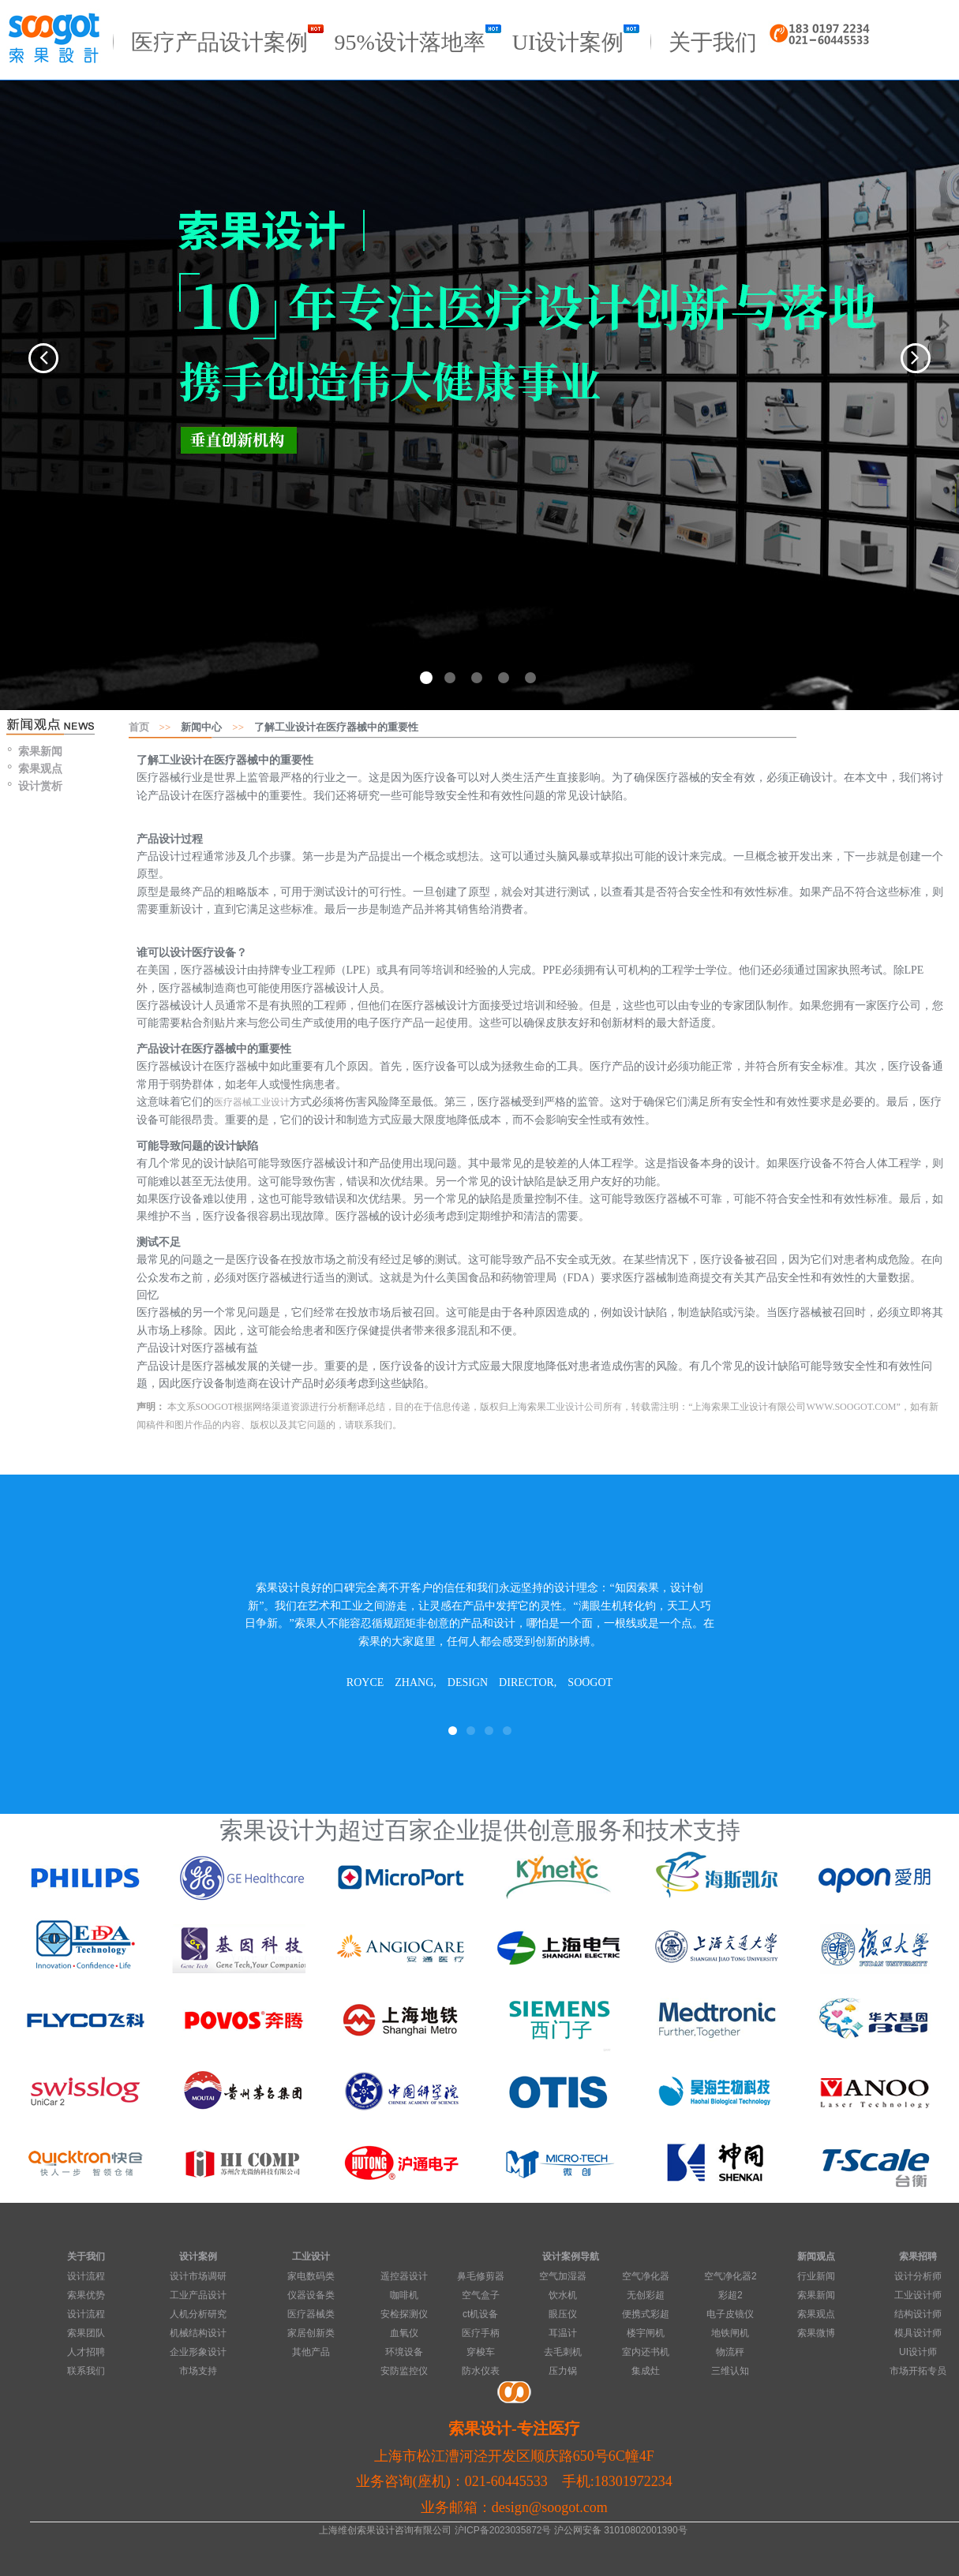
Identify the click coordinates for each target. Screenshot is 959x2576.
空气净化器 (645, 2276)
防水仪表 (481, 2370)
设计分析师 (918, 2276)
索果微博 (816, 2333)
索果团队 (86, 2333)
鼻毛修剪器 (480, 2276)
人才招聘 (86, 2351)
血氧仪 (404, 2333)
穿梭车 (480, 2351)
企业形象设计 (198, 2351)
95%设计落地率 (418, 39)
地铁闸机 (730, 2333)
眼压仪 (563, 2314)
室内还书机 (645, 2351)
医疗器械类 (311, 2314)
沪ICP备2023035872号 (503, 2530)
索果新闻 (40, 749)
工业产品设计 (198, 2295)
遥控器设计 (404, 2276)
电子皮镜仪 (730, 2314)
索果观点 (40, 767)
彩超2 (730, 2295)
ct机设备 (480, 2314)
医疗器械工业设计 (252, 1100)
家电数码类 (311, 2276)
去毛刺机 (563, 2351)
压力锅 (563, 2370)
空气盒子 (481, 2295)
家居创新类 (311, 2333)
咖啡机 (404, 2295)
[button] (29, 355)
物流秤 (730, 2351)
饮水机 (563, 2295)
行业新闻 (816, 2276)
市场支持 (198, 2370)
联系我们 (86, 2370)
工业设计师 (918, 2295)
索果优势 (86, 2295)
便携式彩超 (645, 2314)
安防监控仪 (404, 2370)
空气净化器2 (730, 2276)
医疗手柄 (481, 2333)
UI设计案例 (576, 39)
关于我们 (713, 39)
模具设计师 (918, 2333)
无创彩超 (646, 2295)
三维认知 (730, 2370)
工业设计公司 (574, 1406)
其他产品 (311, 2351)
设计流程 (86, 2276)
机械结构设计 (198, 2333)
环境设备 (404, 2351)
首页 (139, 725)
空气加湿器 (562, 2276)
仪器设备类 (311, 2295)
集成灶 (645, 2370)
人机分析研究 (198, 2314)
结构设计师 (918, 2314)
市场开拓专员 (918, 2370)
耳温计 (563, 2333)
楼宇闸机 (646, 2333)
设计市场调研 (198, 2276)
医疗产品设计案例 (227, 39)
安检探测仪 (404, 2314)
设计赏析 (40, 784)
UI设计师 (918, 2351)
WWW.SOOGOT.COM (852, 1406)
